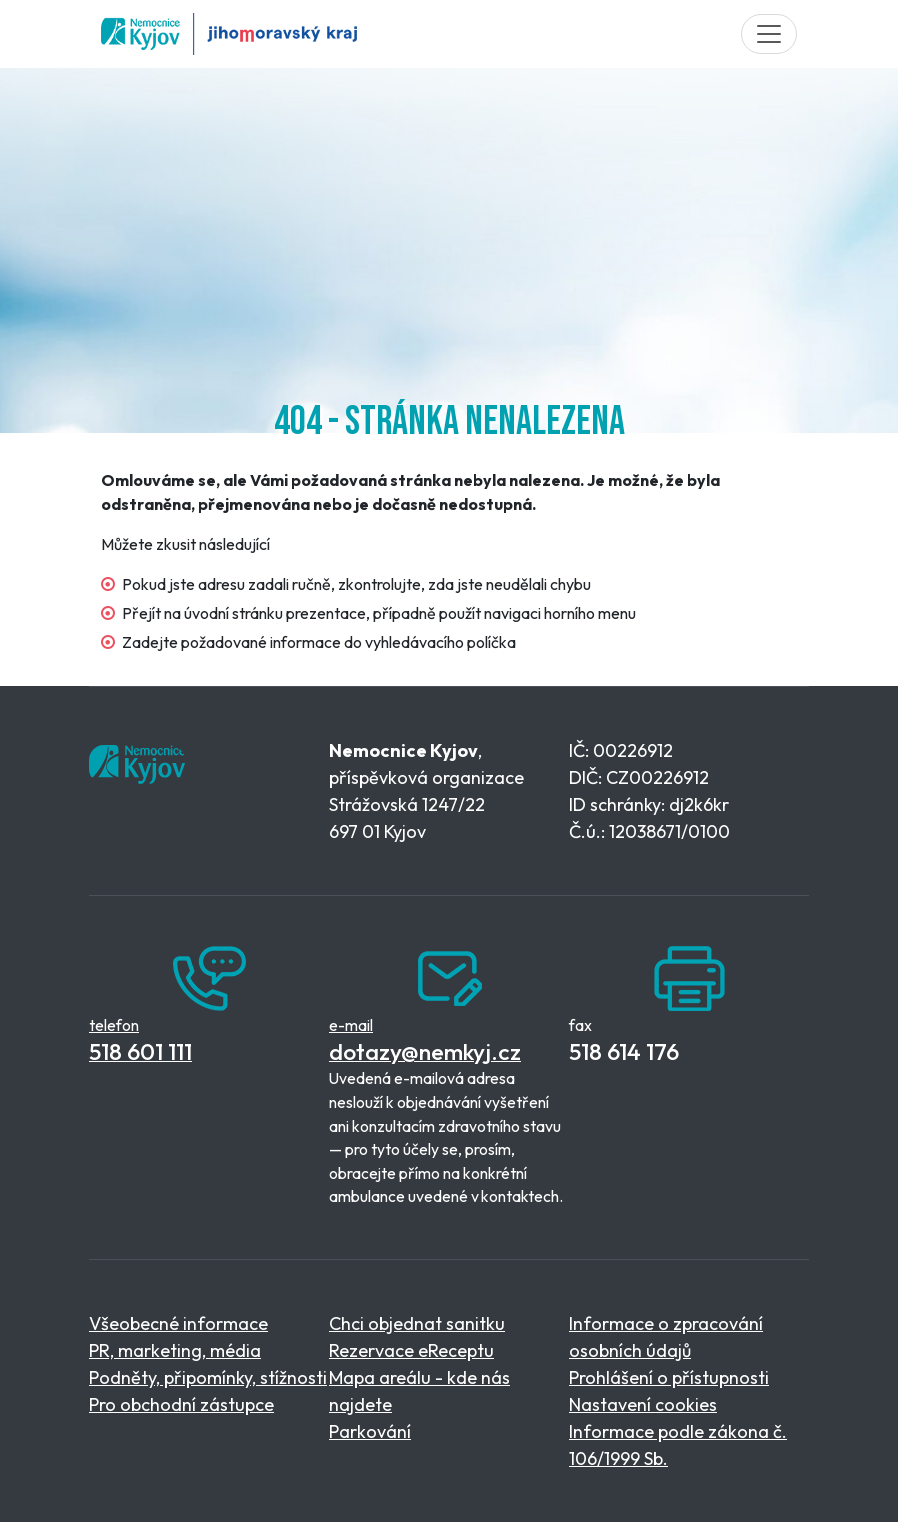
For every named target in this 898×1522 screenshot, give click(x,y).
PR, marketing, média (175, 1350)
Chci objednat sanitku (417, 1323)
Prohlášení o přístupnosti (669, 1377)
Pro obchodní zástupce (181, 1404)
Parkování (370, 1431)
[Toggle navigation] (769, 34)
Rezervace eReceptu (411, 1350)
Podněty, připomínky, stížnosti (208, 1377)
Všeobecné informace (178, 1323)
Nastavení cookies (643, 1404)
